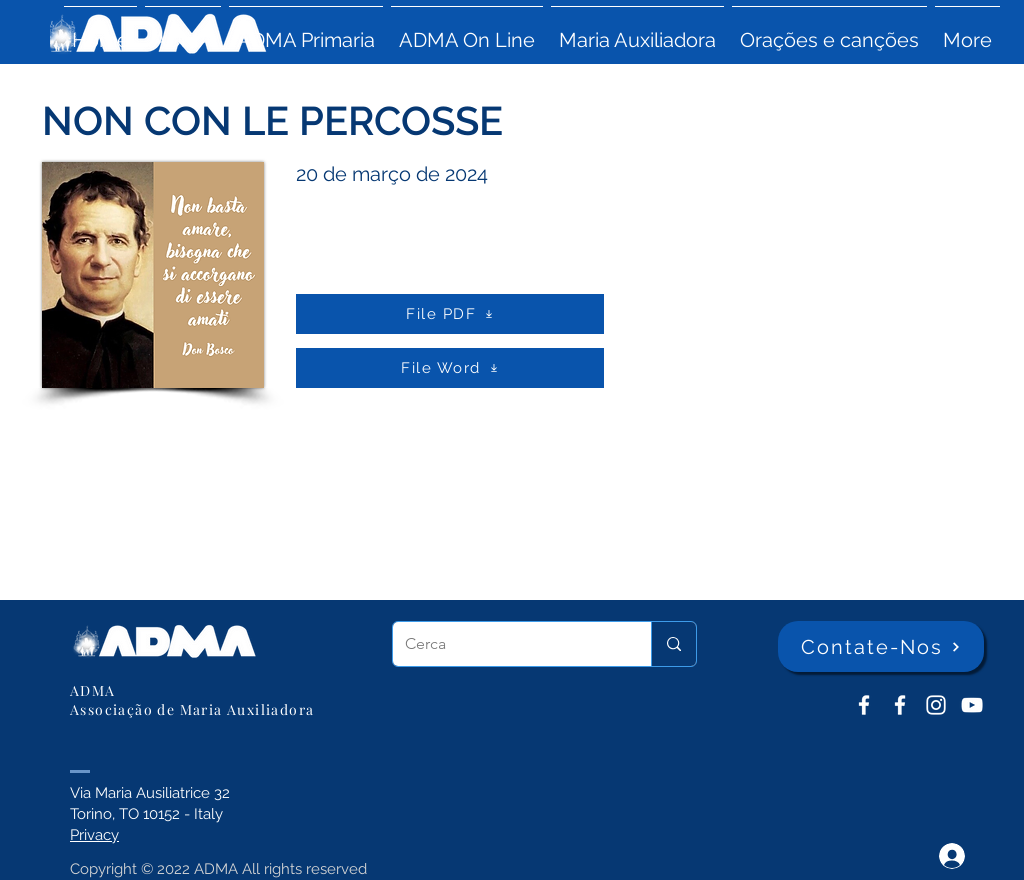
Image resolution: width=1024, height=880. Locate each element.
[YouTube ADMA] (972, 705)
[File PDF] (450, 314)
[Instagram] (936, 705)
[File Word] (450, 368)
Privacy (94, 835)
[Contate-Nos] (881, 646)
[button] (183, 31)
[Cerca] (507, 644)
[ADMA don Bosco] (864, 705)
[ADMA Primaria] (900, 705)
